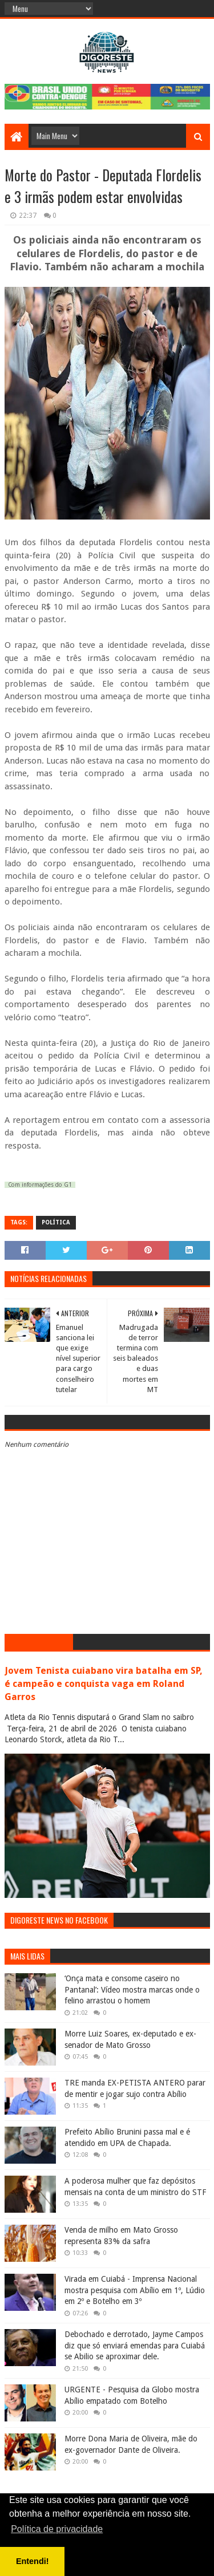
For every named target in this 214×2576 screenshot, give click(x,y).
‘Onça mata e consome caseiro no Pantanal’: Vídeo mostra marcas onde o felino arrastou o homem (132, 1989)
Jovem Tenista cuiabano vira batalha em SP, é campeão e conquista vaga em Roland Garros (104, 1683)
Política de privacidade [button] (57, 2529)
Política (56, 1222)
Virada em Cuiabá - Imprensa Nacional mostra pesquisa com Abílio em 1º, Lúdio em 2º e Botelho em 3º (134, 2290)
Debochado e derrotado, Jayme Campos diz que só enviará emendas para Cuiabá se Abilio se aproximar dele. (134, 2345)
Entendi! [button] (32, 2561)
